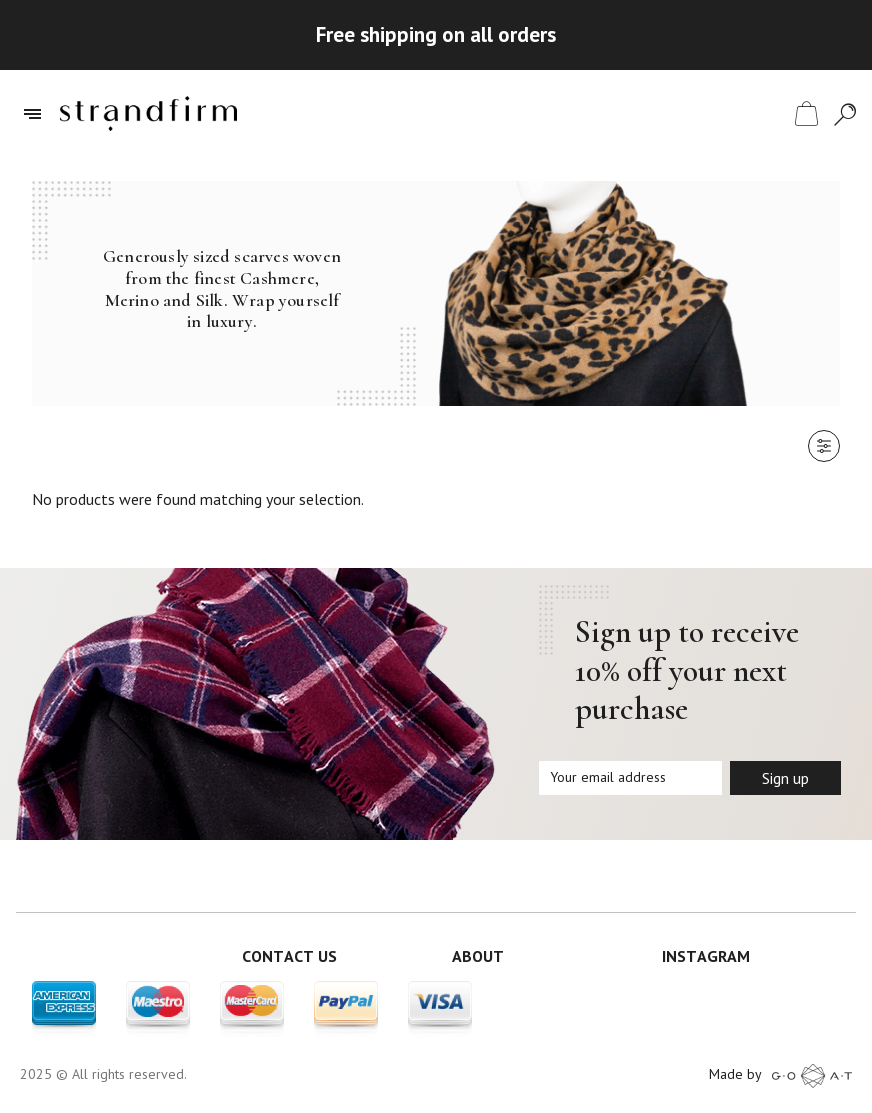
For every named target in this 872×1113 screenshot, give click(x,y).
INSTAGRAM (706, 956)
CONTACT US (289, 956)
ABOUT (478, 956)
